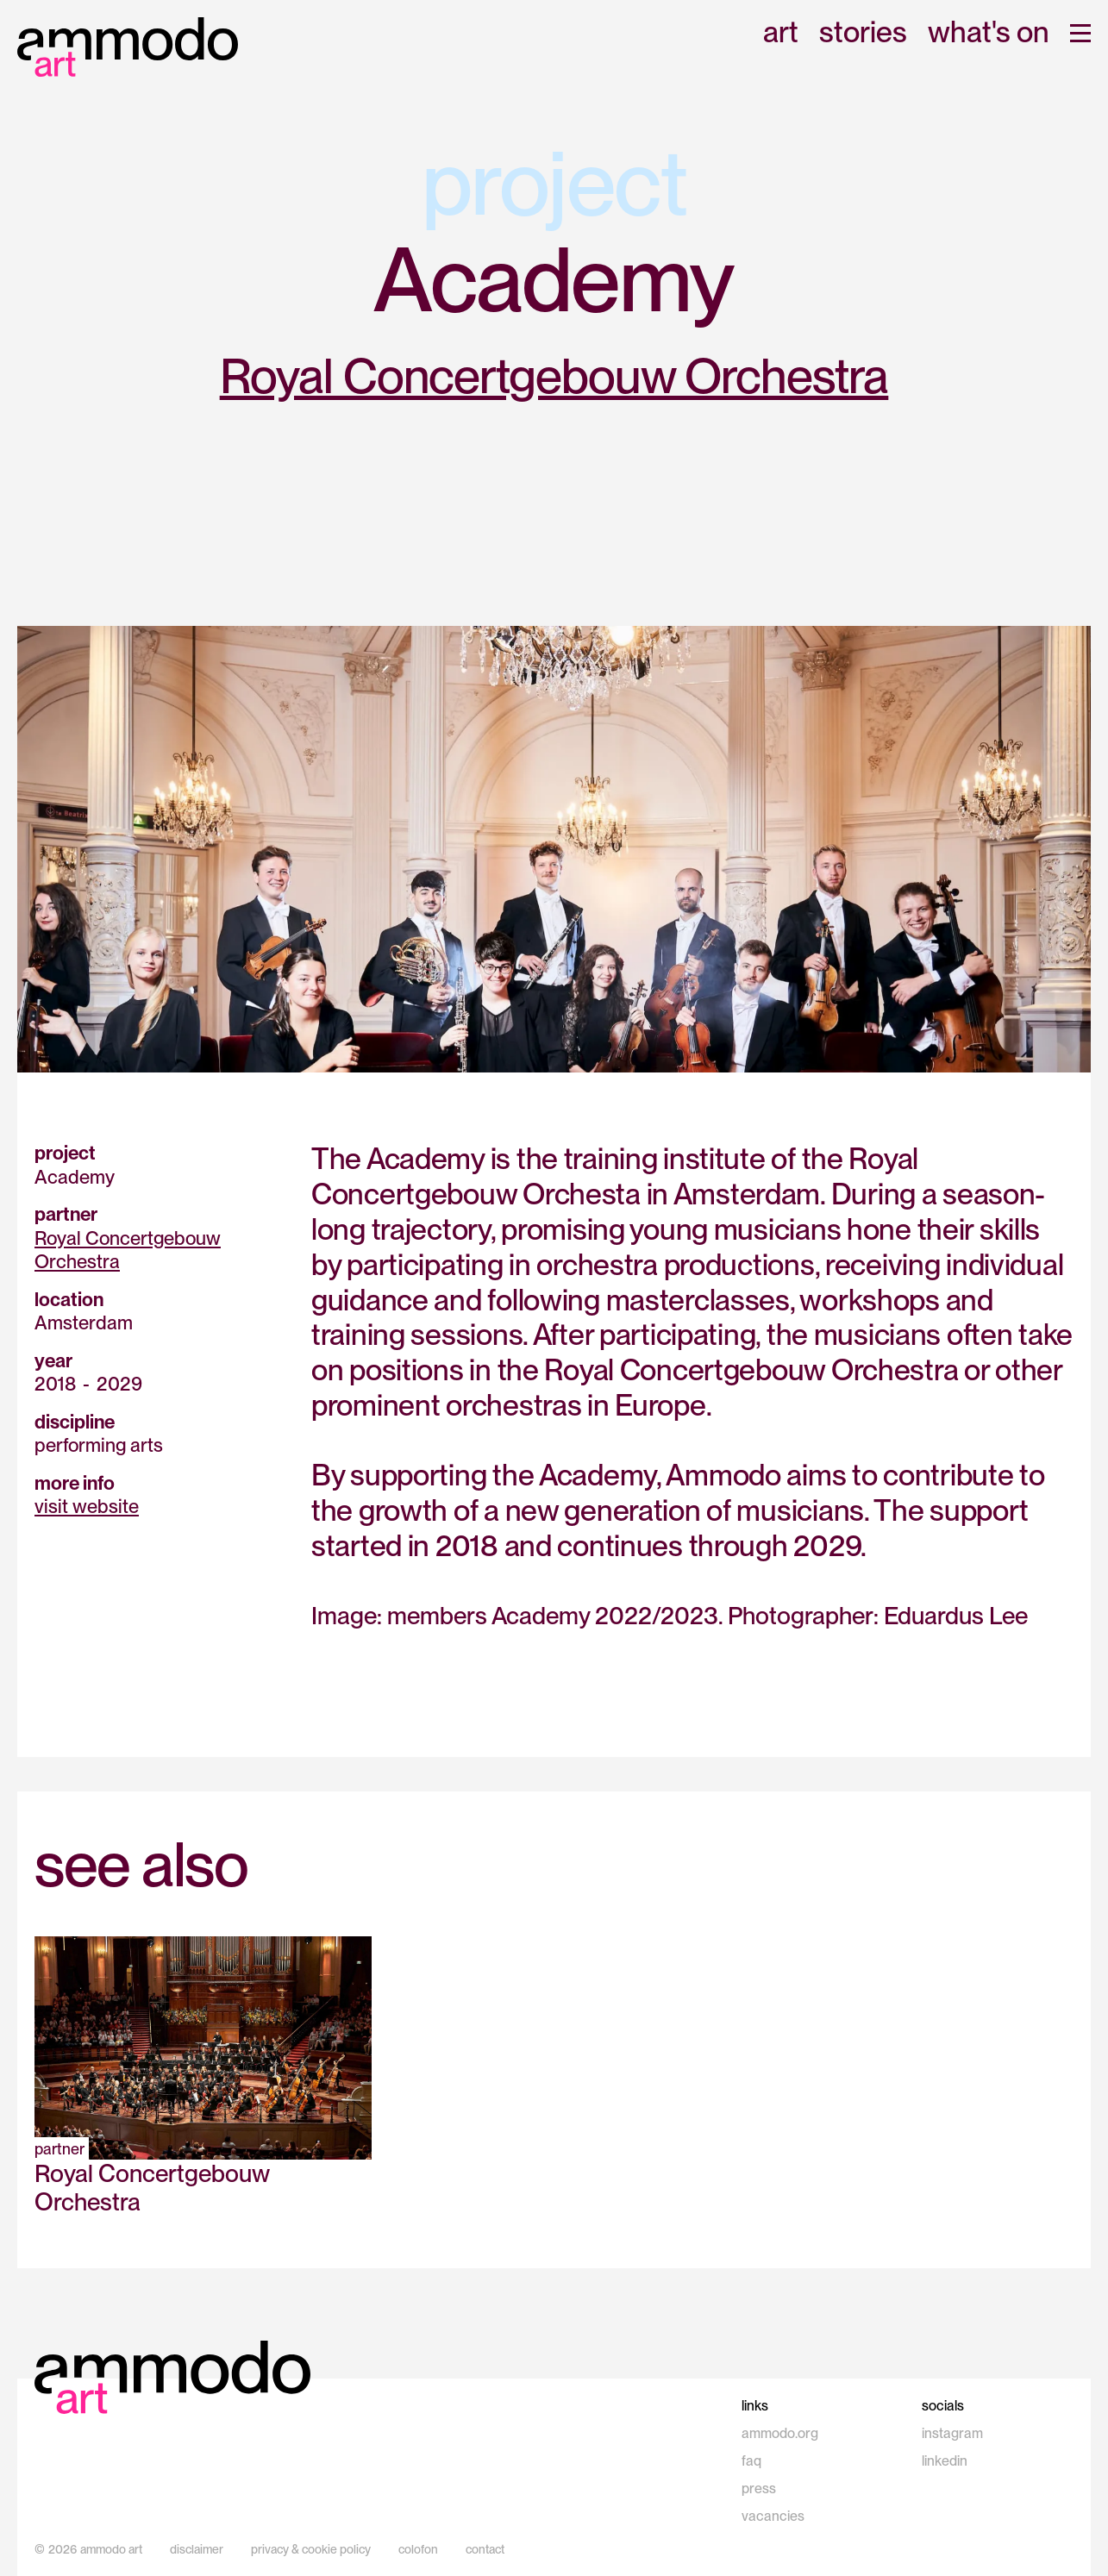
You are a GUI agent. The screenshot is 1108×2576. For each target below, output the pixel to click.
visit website (86, 1506)
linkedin (944, 2461)
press (759, 2488)
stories (863, 33)
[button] (1080, 33)
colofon (418, 2549)
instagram (952, 2433)
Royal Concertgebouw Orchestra (554, 376)
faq (751, 2461)
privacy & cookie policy (311, 2549)
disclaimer (196, 2549)
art (780, 33)
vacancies (773, 2516)
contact (485, 2549)
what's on (988, 33)
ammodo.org (780, 2433)
